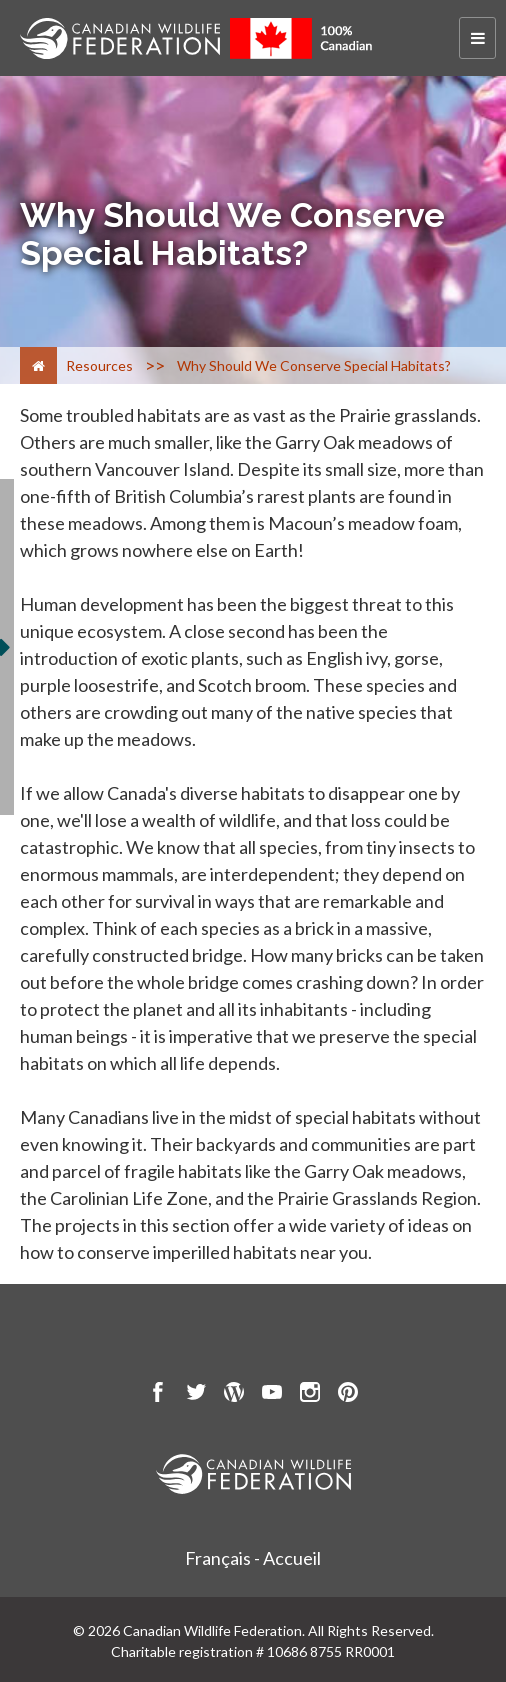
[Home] (38, 365)
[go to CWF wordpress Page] (234, 1395)
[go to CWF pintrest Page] (348, 1395)
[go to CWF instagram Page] (310, 1395)
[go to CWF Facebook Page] (158, 1395)
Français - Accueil (253, 1558)
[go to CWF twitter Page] (196, 1395)
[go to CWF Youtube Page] (272, 1395)
